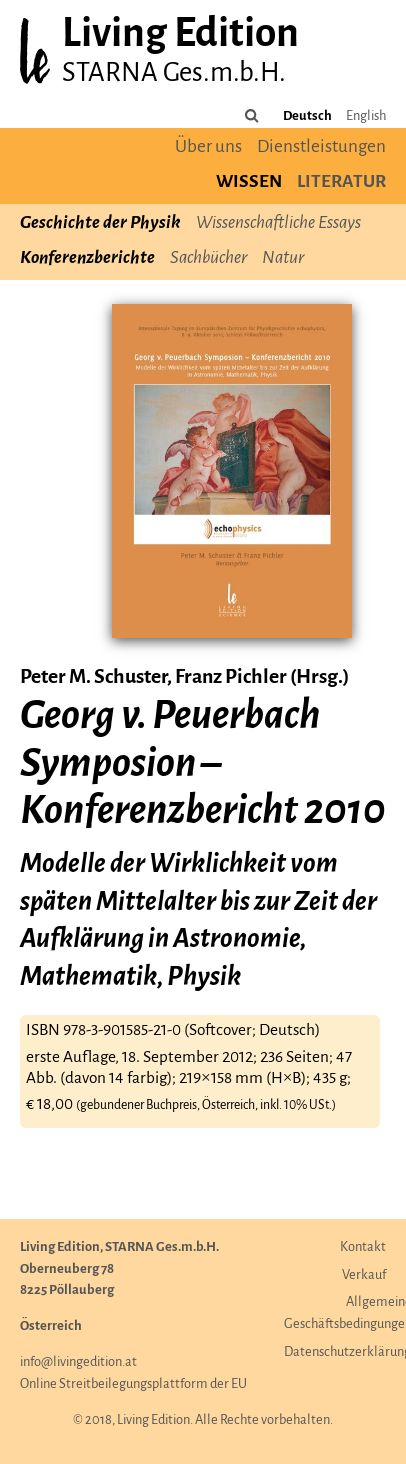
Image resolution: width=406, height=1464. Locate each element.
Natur (283, 258)
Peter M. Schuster (93, 677)
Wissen (249, 182)
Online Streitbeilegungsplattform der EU (133, 1384)
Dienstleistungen (321, 147)
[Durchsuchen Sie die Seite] (252, 117)
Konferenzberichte (87, 258)
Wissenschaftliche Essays (278, 223)
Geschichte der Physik (100, 223)
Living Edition (180, 35)
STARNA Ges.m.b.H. (174, 73)
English (366, 116)
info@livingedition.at (78, 1362)
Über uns (208, 147)
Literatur (341, 182)
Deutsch (307, 116)
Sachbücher (208, 258)
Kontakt (363, 1247)
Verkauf (364, 1275)
